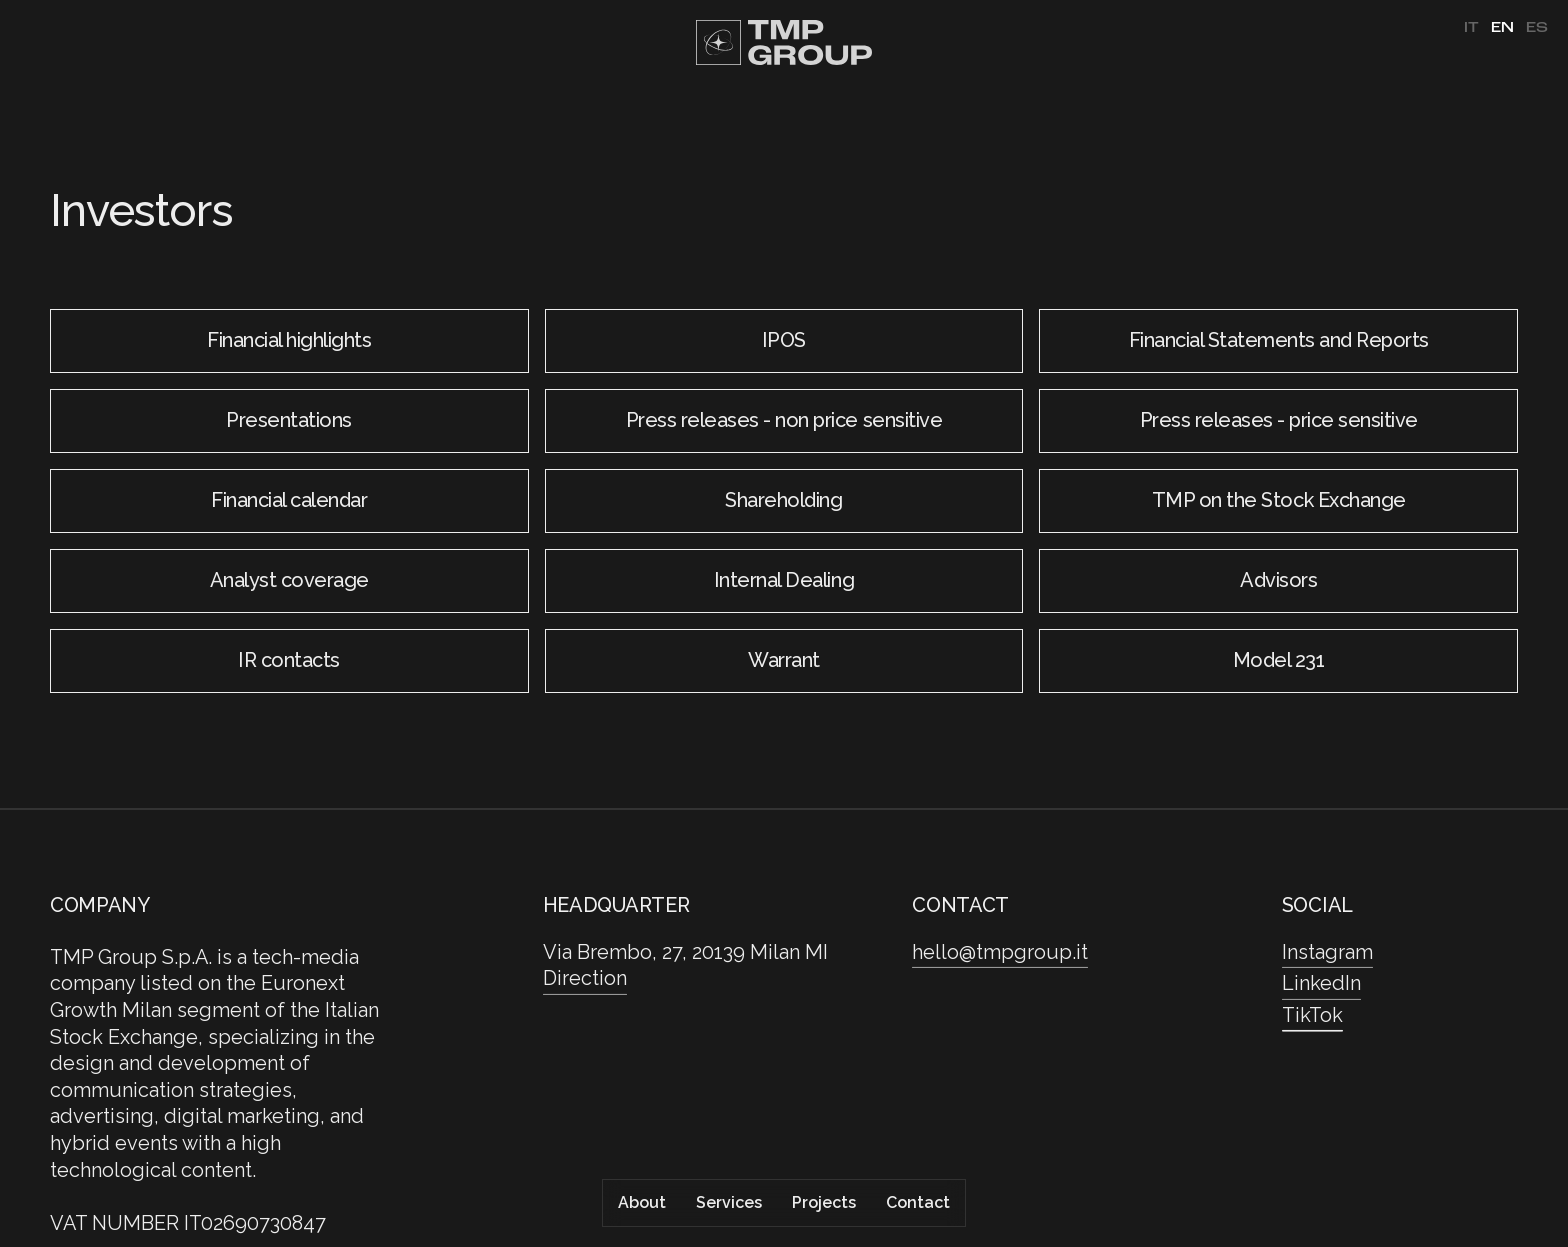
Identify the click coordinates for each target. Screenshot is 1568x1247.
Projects (824, 1202)
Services (729, 1202)
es (1537, 28)
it (1471, 28)
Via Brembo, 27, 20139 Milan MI (685, 952)
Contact (918, 1202)
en (1502, 28)
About (642, 1202)
